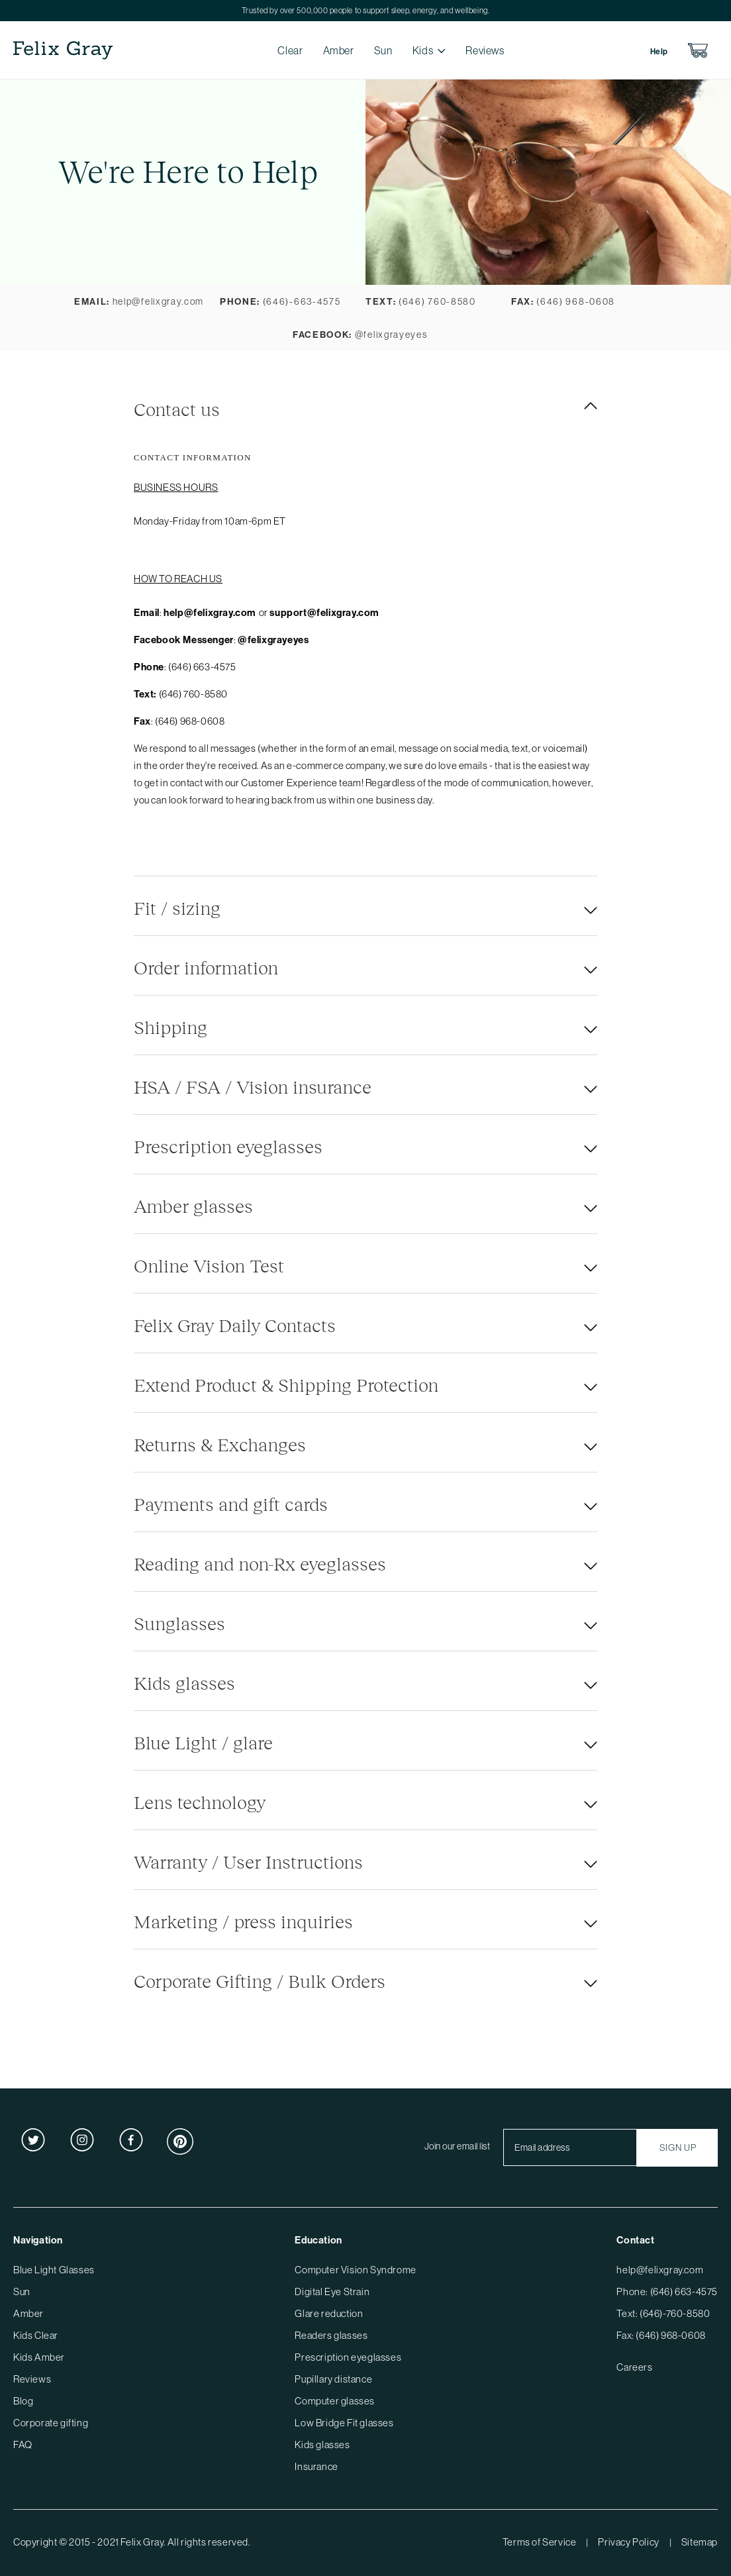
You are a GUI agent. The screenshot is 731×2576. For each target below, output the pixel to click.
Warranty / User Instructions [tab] (248, 1861)
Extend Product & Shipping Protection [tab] (286, 1384)
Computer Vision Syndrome (355, 2269)
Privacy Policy (628, 2542)
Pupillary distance (333, 2379)
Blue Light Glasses (54, 2269)
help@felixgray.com (659, 2269)
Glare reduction (329, 2313)
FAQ (22, 2444)
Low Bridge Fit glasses (344, 2422)
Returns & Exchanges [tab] (220, 1444)
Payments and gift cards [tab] (231, 1503)
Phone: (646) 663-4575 (667, 2291)
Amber (338, 50)
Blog (23, 2401)
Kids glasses (322, 2444)
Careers (634, 2367)
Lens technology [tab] (200, 1801)
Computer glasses (335, 2401)
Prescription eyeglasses (348, 2357)
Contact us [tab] (177, 408)
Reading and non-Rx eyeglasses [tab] (260, 1563)
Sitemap (699, 2542)
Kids (423, 50)
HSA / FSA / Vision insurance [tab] (252, 1086)
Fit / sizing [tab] (177, 907)
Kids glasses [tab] (184, 1682)
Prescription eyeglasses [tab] (228, 1146)
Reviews (484, 50)
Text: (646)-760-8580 (663, 2313)
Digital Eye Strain (332, 2291)
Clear (290, 50)
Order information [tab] (206, 967)
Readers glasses (331, 2335)
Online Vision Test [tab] (209, 1265)
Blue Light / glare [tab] (203, 1742)
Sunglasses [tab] (179, 1623)
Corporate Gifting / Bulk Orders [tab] (259, 1980)
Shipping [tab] (170, 1026)
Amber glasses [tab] (193, 1205)
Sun (383, 50)
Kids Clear (35, 2335)
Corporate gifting (50, 2422)
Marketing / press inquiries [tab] (243, 1921)
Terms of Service (540, 2542)
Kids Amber (39, 2357)
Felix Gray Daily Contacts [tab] (235, 1325)
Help (659, 51)
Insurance (316, 2466)
